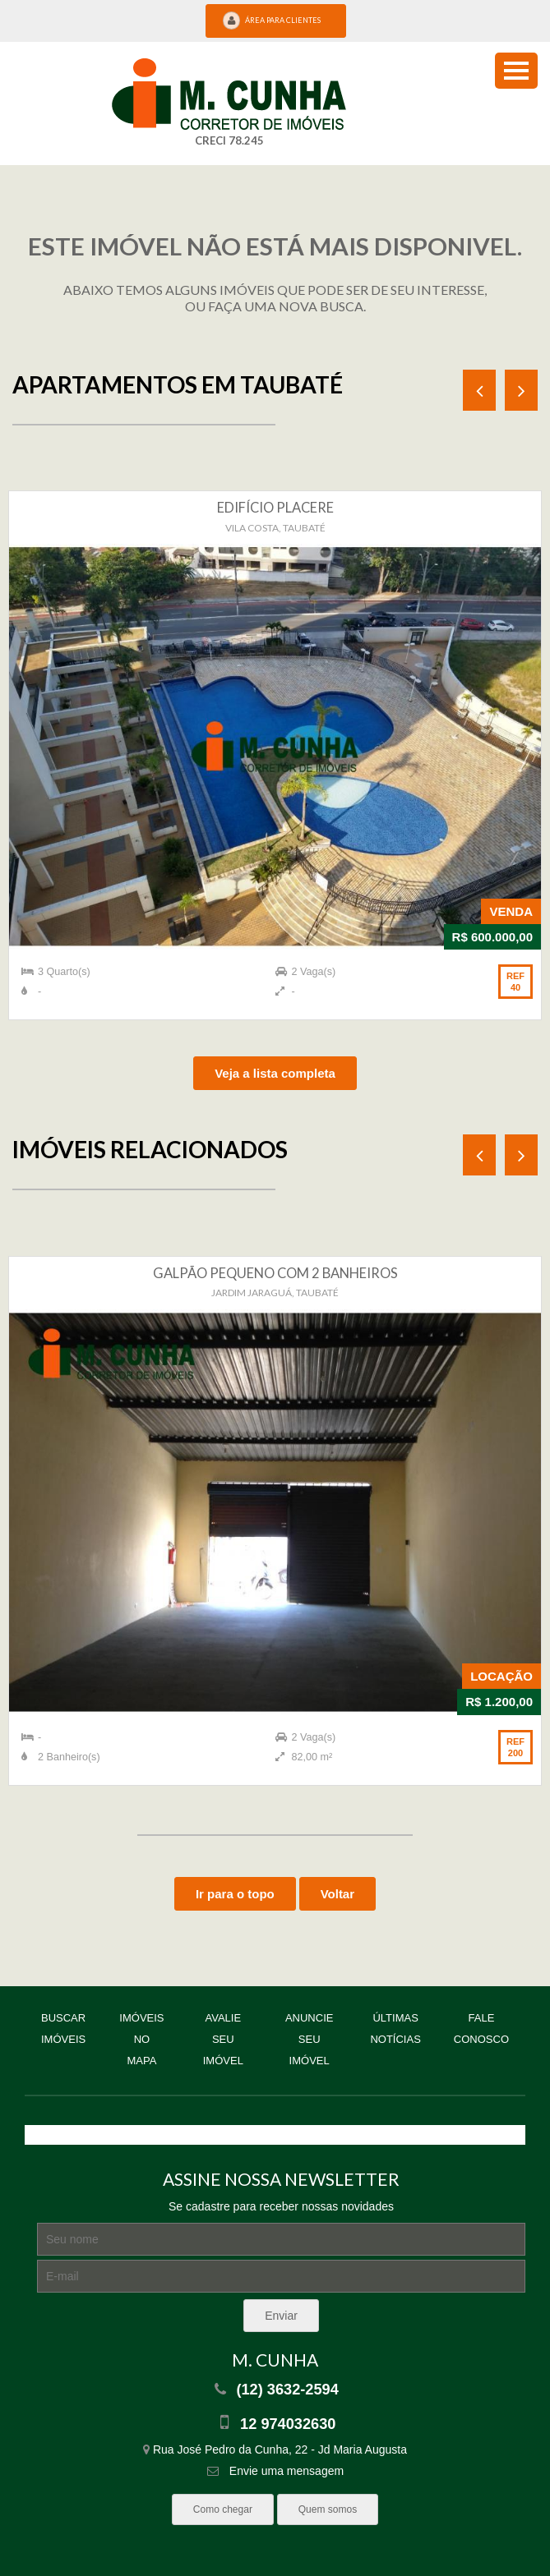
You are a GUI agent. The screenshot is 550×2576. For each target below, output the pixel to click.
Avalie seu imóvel (223, 2039)
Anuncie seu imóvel (309, 2039)
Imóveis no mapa (141, 2039)
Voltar (337, 1894)
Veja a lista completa (275, 1073)
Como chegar (222, 2509)
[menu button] (516, 71)
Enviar (281, 2315)
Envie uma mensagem (275, 2470)
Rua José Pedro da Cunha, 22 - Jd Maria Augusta (275, 2449)
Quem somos (327, 2509)
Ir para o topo (235, 1894)
